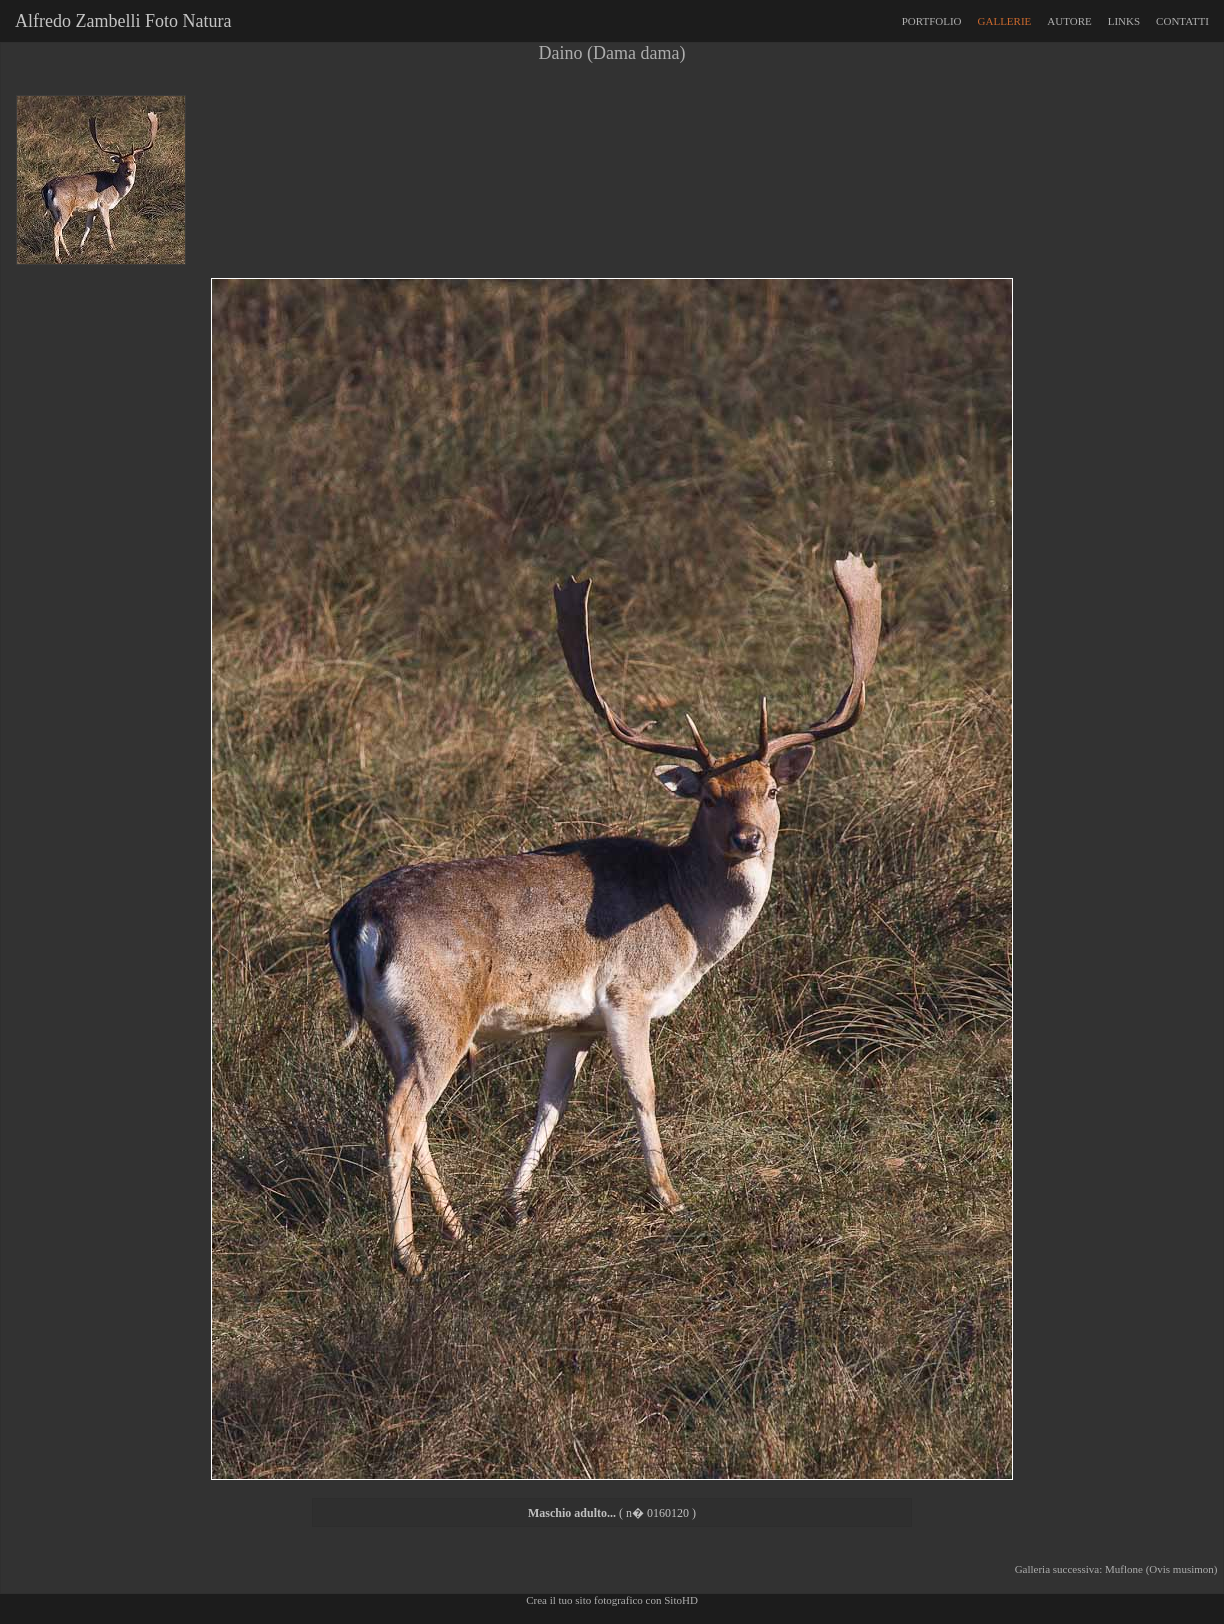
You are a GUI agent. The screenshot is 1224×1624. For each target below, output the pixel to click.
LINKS (1124, 21)
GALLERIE (1005, 21)
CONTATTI (1182, 21)
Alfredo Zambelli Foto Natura (119, 21)
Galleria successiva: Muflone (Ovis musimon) (1119, 1569)
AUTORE (1069, 21)
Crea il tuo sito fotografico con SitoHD (612, 1600)
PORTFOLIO (932, 21)
